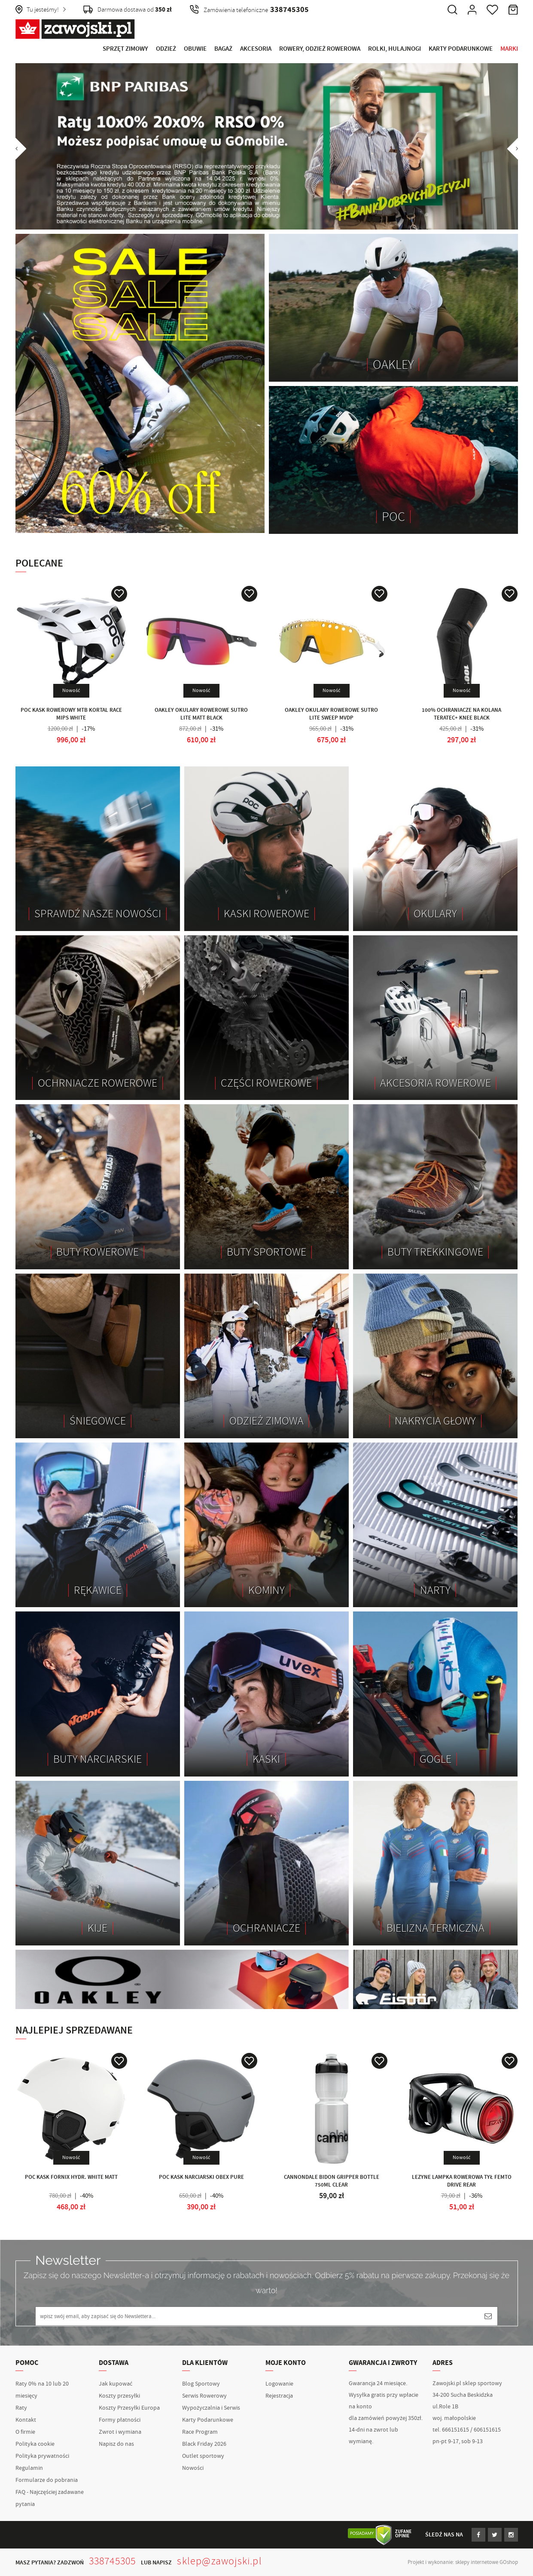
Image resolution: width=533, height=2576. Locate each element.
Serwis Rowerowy (204, 2396)
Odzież (166, 49)
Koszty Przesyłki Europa (129, 2408)
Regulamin (29, 2468)
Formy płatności (119, 2420)
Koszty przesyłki (119, 2396)
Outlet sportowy (203, 2456)
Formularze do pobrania (46, 2480)
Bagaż (223, 49)
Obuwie (195, 49)
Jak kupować (115, 2384)
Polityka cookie (35, 2444)
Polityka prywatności (42, 2456)
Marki (509, 49)
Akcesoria (255, 49)
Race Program (200, 2432)
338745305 (112, 2561)
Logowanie (279, 2384)
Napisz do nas (116, 2444)
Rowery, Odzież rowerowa (319, 49)
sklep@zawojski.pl (219, 2561)
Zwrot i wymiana (120, 2432)
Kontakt (25, 2420)
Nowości (193, 2468)
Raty (21, 2408)
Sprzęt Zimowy (125, 49)
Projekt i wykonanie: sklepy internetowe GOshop (463, 2562)
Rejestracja (279, 2396)
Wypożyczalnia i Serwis (211, 2408)
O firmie (25, 2432)
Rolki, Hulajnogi (394, 49)
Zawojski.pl (75, 29)
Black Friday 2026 (204, 2444)
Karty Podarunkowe (461, 49)
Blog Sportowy (201, 2384)
